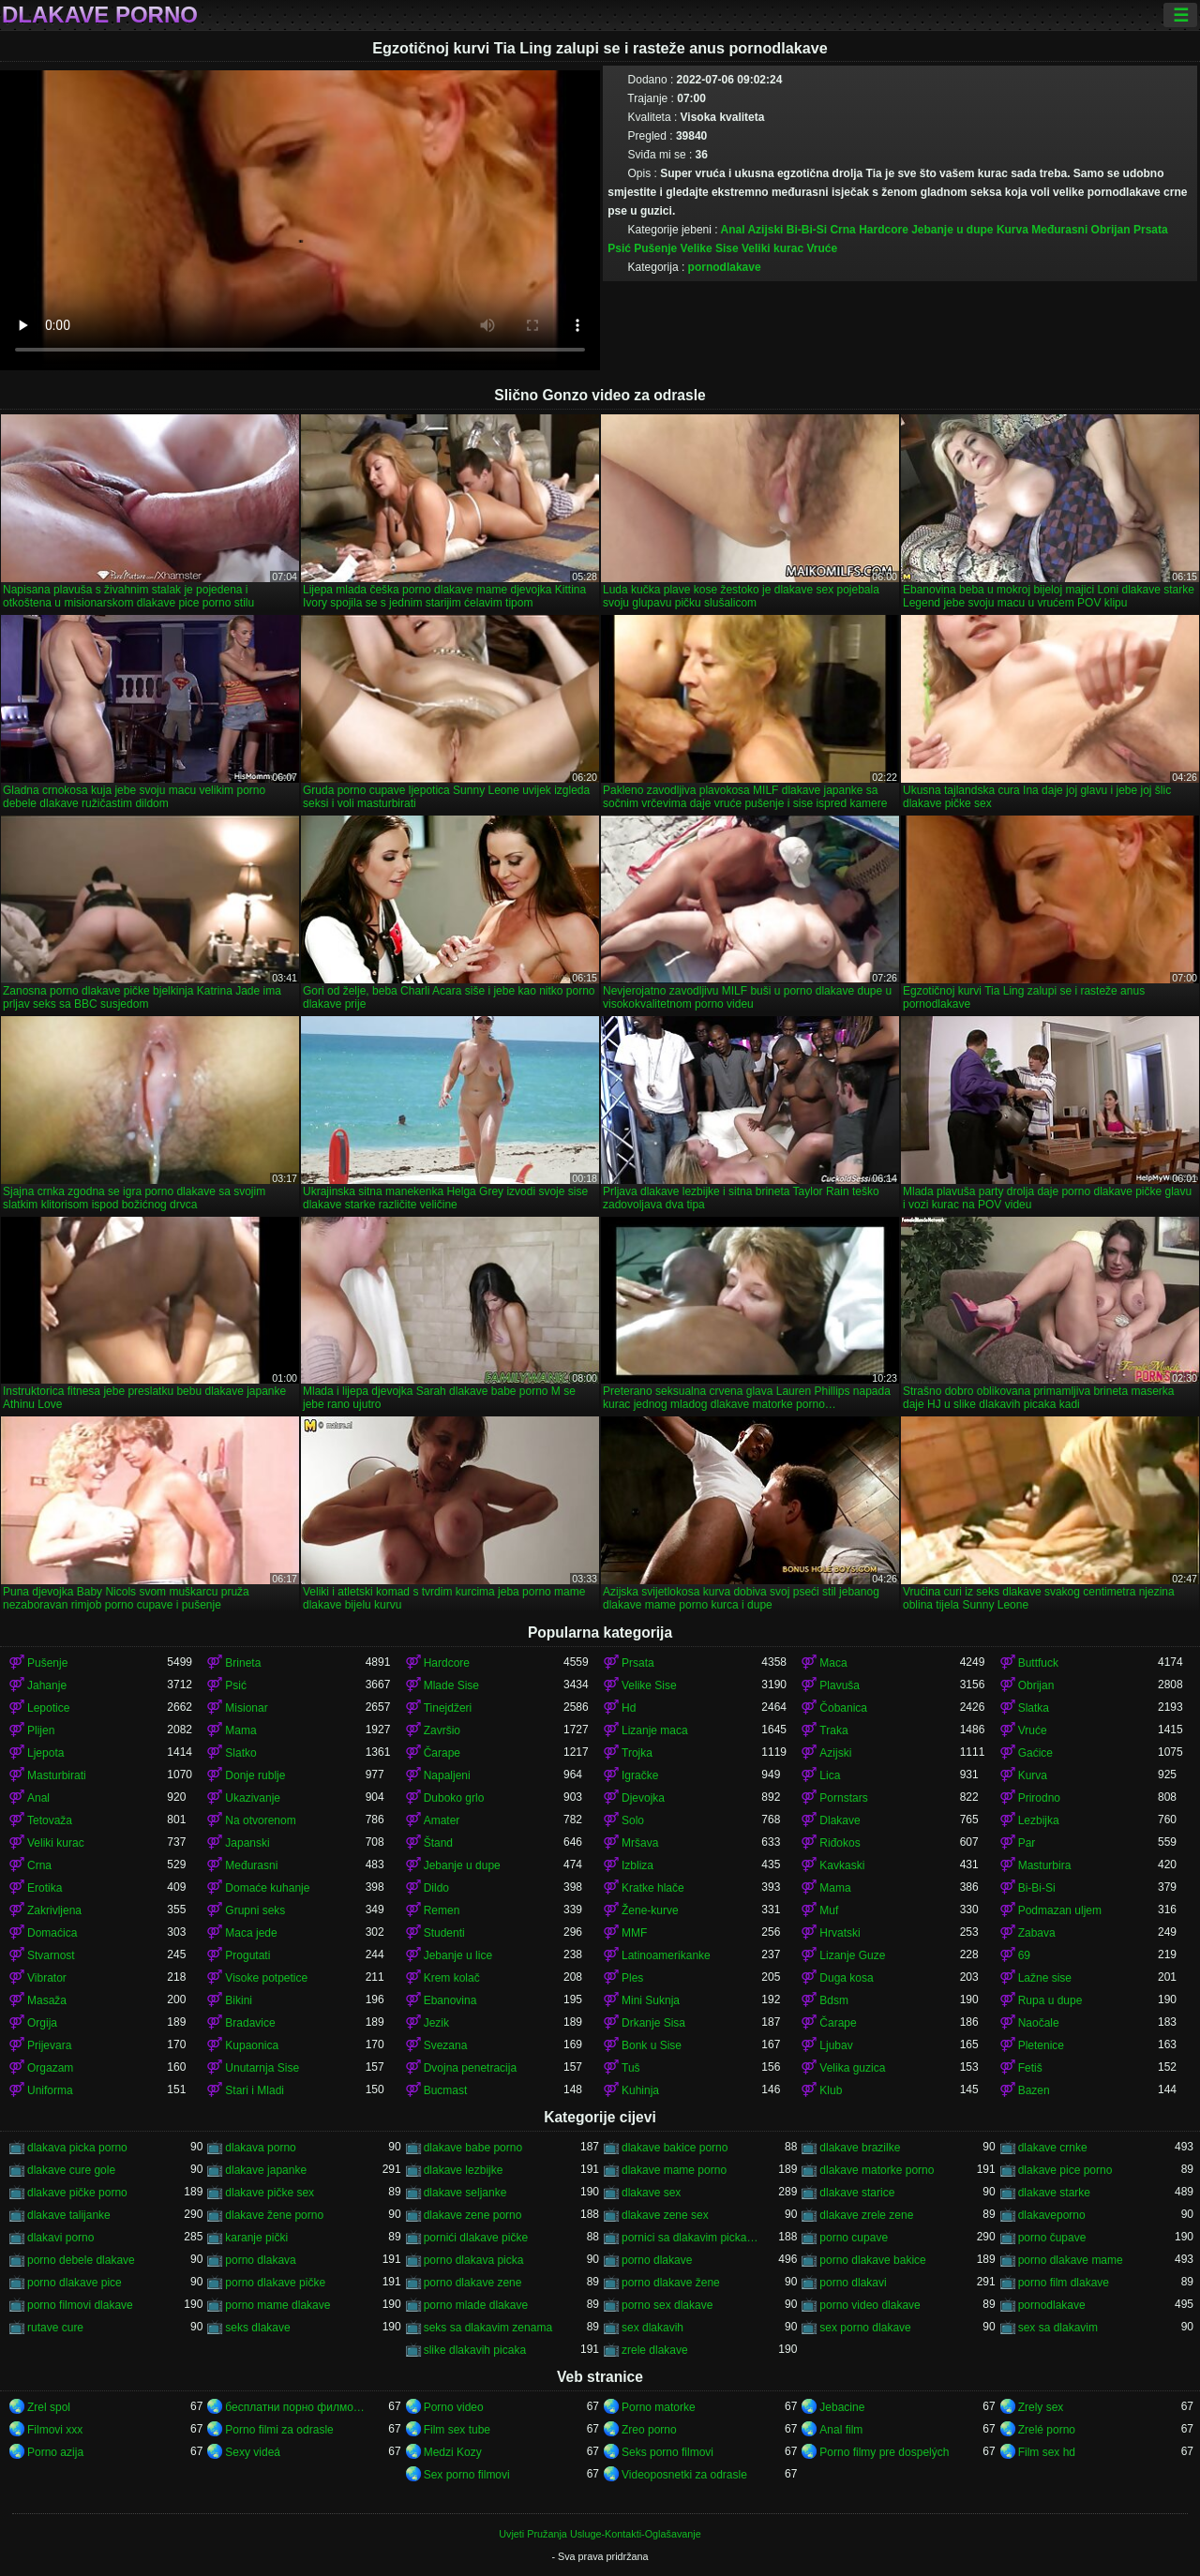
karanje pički (256, 2237)
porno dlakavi (852, 2282)
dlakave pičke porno (77, 2192)
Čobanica (843, 1708)
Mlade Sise (451, 1685)
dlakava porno (260, 2147)
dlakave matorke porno (876, 2170)
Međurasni (1059, 229)
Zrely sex (1041, 2407)
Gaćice (1035, 1753)
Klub (830, 2090)
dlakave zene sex (665, 2215)
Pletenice (1041, 2045)
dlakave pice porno (1065, 2170)
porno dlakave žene (671, 2282)
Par (1027, 1843)
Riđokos (839, 1843)
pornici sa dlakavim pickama (691, 2237)
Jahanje (47, 1685)
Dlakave (839, 1820)
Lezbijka (1038, 1820)
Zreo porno (649, 2429)
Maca (833, 1663)
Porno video (454, 2407)
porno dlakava (260, 2260)
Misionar (246, 1708)
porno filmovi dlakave (80, 2305)
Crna (842, 229)
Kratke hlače (653, 1888)
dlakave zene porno (473, 2215)
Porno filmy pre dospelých (884, 2452)
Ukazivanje (252, 1798)
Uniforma (50, 2090)
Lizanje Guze (852, 1955)
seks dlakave (257, 2327)
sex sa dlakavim (1058, 2327)
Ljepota (45, 1753)
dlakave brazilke (859, 2147)
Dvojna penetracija (470, 2067)
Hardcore (883, 229)
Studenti (444, 1932)
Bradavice (250, 2022)
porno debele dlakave (81, 2260)
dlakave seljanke (465, 2192)
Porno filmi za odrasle (279, 2429)
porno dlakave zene (473, 2282)
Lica (829, 1775)
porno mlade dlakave (476, 2305)
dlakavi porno (60, 2237)
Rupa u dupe (1050, 2000)
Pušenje (655, 248)
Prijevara (49, 2045)
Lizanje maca (655, 1730)
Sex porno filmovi (467, 2474)
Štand (438, 1843)
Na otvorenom (260, 1820)
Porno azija (55, 2452)
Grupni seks (255, 1910)
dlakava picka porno (77, 2147)
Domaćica (52, 1932)
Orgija (42, 2022)
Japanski (247, 1843)
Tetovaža (49, 1820)
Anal (733, 229)
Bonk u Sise (652, 2045)
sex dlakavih (652, 2327)
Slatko (240, 1753)
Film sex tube (457, 2429)
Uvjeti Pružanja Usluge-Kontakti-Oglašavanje (599, 2533)
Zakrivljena (54, 1910)
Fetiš (1030, 2067)
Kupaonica (251, 2045)
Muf (828, 1910)
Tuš (631, 2067)
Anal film (840, 2429)
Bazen (1034, 2090)
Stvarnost (51, 1955)
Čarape (442, 1753)
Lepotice (48, 1708)
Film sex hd (1046, 2452)
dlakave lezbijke (463, 2170)
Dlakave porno (100, 15)
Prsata (1150, 229)
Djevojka (643, 1798)
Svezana (446, 2045)
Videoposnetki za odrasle (684, 2474)
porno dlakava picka (474, 2260)
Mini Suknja (651, 2000)
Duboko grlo (454, 1798)
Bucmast (446, 2090)
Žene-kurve (650, 1910)
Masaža (47, 2000)
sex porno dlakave (864, 2327)
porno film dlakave (1063, 2282)
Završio (442, 1730)
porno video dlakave (869, 2305)
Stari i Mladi (254, 2090)
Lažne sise (1045, 1977)
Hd (629, 1708)
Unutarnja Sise (262, 2067)
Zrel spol (48, 2407)
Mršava (640, 1843)
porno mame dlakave (277, 2305)
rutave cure (55, 2327)
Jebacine (841, 2407)
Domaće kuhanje (267, 1888)
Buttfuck (1038, 1663)
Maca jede (251, 1932)
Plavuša (839, 1685)
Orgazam (50, 2067)
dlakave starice (856, 2192)
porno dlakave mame (1070, 2260)
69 (1024, 1955)
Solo (633, 1820)
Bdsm (833, 2000)
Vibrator (47, 1977)
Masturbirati (56, 1775)
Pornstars (843, 1798)
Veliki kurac (772, 248)
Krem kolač (452, 1977)
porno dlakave (657, 2260)
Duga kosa (846, 1977)
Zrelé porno (1046, 2429)
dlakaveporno (1052, 2215)
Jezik (436, 2022)
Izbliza (637, 1865)
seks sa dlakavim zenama (488, 2327)
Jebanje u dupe (952, 229)
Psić (619, 248)
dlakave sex (651, 2192)
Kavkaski (841, 1865)
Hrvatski (839, 1932)
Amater (442, 1820)
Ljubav (835, 2045)
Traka (833, 1730)
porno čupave (1052, 2237)
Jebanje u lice (458, 1955)
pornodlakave (724, 267)
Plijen (40, 1730)
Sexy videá (252, 2452)
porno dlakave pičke (275, 2282)
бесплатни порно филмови (295, 2407)
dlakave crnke (1053, 2147)
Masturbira (1045, 1865)
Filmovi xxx (54, 2429)
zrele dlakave (655, 2350)
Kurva (1012, 229)
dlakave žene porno (274, 2215)
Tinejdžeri (448, 1708)
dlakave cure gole (71, 2170)
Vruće (821, 248)
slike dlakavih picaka (475, 2350)
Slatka (1033, 1708)
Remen (442, 1910)
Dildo (436, 1888)
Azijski (765, 229)
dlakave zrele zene (866, 2215)
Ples (632, 1977)
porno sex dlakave (667, 2305)
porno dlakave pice (74, 2282)
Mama (240, 1730)
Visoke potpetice (266, 1977)
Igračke (640, 1775)
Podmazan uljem (1060, 1910)
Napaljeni (447, 1775)
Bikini (238, 2000)
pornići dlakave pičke (476, 2237)
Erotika (44, 1888)
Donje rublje (255, 1775)
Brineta (243, 1663)
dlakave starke (1054, 2192)
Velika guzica (852, 2067)
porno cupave (853, 2237)
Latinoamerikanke (666, 1955)
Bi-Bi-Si (807, 229)
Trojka (637, 1753)
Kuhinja (640, 2090)
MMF (634, 1932)
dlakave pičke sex (269, 2192)
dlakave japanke (266, 2170)
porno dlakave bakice (872, 2260)
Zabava (1037, 1932)
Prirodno (1039, 1798)
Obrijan (1111, 229)
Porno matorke (659, 2407)
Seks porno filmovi (667, 2452)
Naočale (1038, 2022)
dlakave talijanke (69, 2215)
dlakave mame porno (674, 2170)
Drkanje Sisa (653, 2022)
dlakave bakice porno (675, 2147)
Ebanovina (450, 2000)
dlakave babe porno (473, 2147)
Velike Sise (710, 248)
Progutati (247, 1955)
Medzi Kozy (453, 2452)
